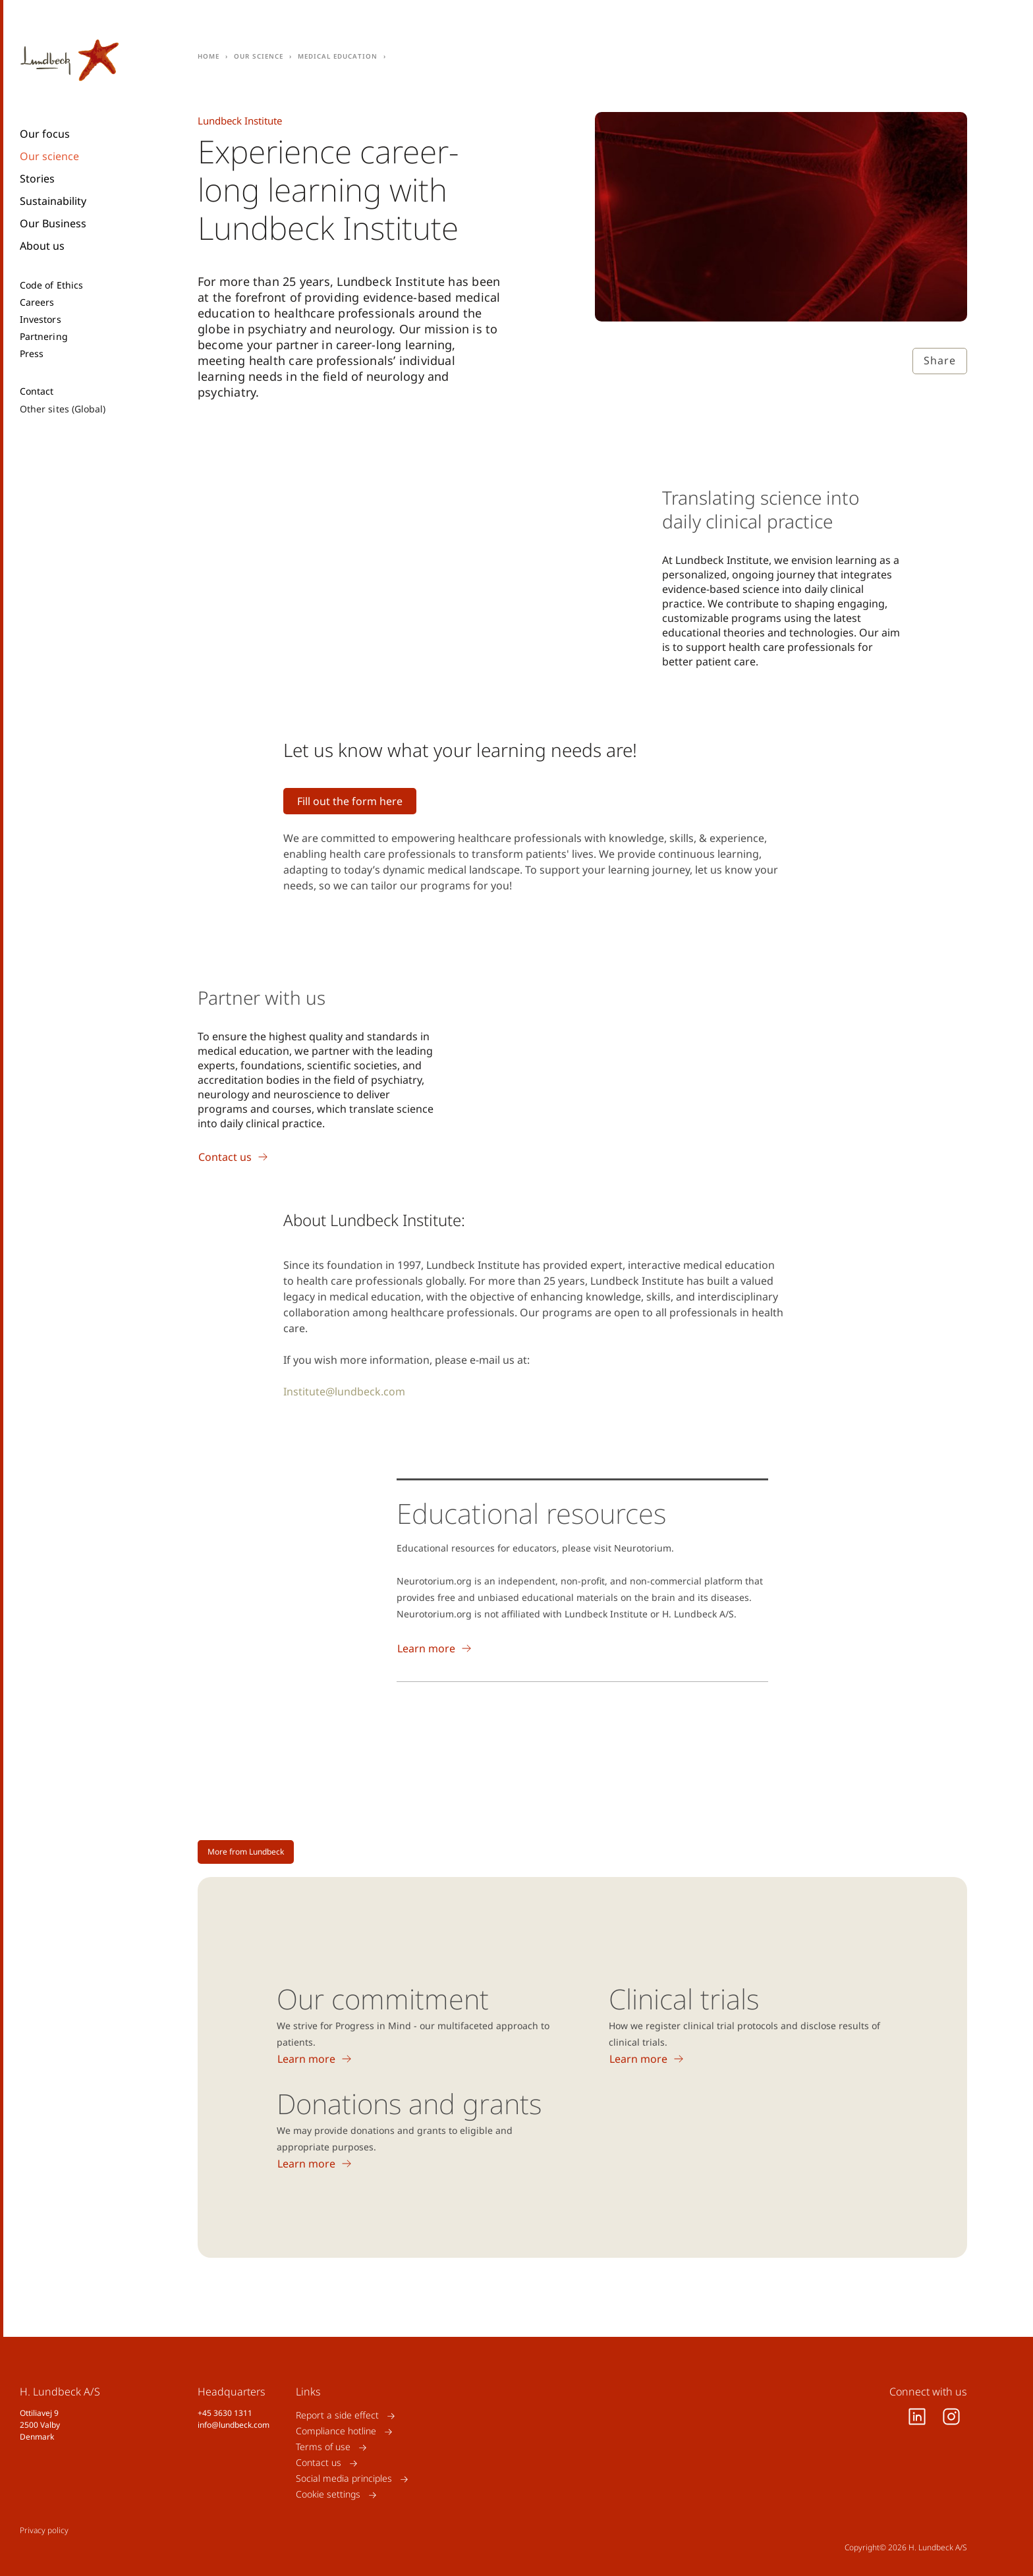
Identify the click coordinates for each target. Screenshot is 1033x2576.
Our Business (53, 223)
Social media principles (344, 2479)
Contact (37, 391)
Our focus (45, 133)
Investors (40, 319)
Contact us (318, 2463)
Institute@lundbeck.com (344, 1391)
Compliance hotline (336, 2431)
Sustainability (53, 201)
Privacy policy (44, 2530)
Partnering (44, 336)
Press (31, 354)
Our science (49, 156)
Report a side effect (337, 2415)
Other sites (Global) (62, 409)
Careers (37, 302)
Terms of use (323, 2447)
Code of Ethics (51, 285)
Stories (37, 178)
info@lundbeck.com (233, 2424)
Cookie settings (328, 2494)
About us (42, 245)
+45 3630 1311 (225, 2413)
